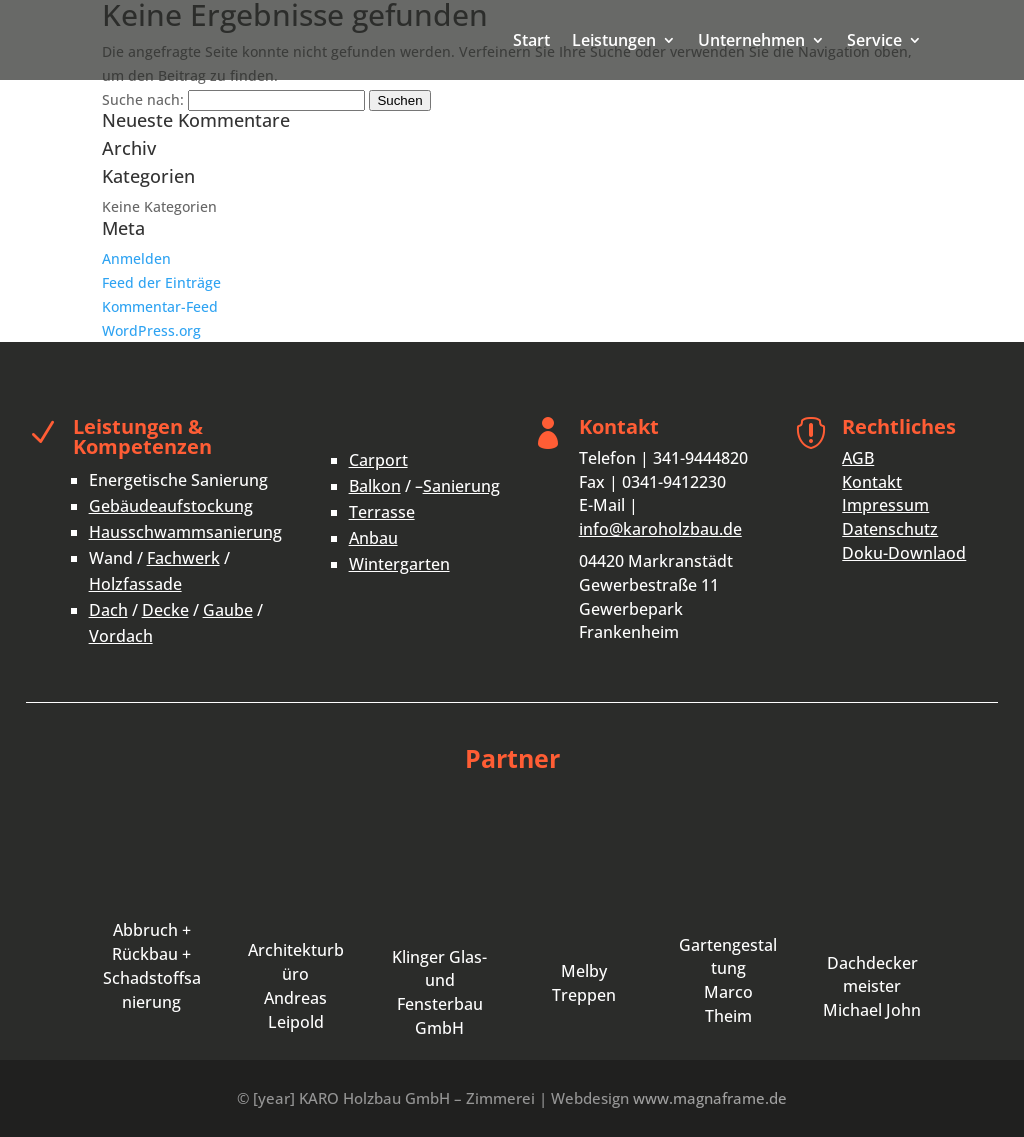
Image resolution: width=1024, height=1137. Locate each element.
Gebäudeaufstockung (171, 506)
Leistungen (614, 42)
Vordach (121, 636)
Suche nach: (143, 99)
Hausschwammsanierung (185, 532)
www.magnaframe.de (710, 1098)
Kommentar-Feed (160, 306)
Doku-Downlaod (904, 553)
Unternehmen (751, 42)
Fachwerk (183, 558)
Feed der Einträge (161, 282)
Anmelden (136, 258)
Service (874, 42)
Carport (378, 460)
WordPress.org (151, 330)
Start (531, 42)
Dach (108, 610)
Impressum (885, 505)
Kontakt (872, 482)
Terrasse (382, 512)
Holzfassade (135, 584)
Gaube (228, 610)
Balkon (375, 486)
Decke (165, 610)
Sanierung (461, 486)
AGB (858, 458)
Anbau (373, 538)
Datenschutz (890, 529)
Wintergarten (399, 564)
